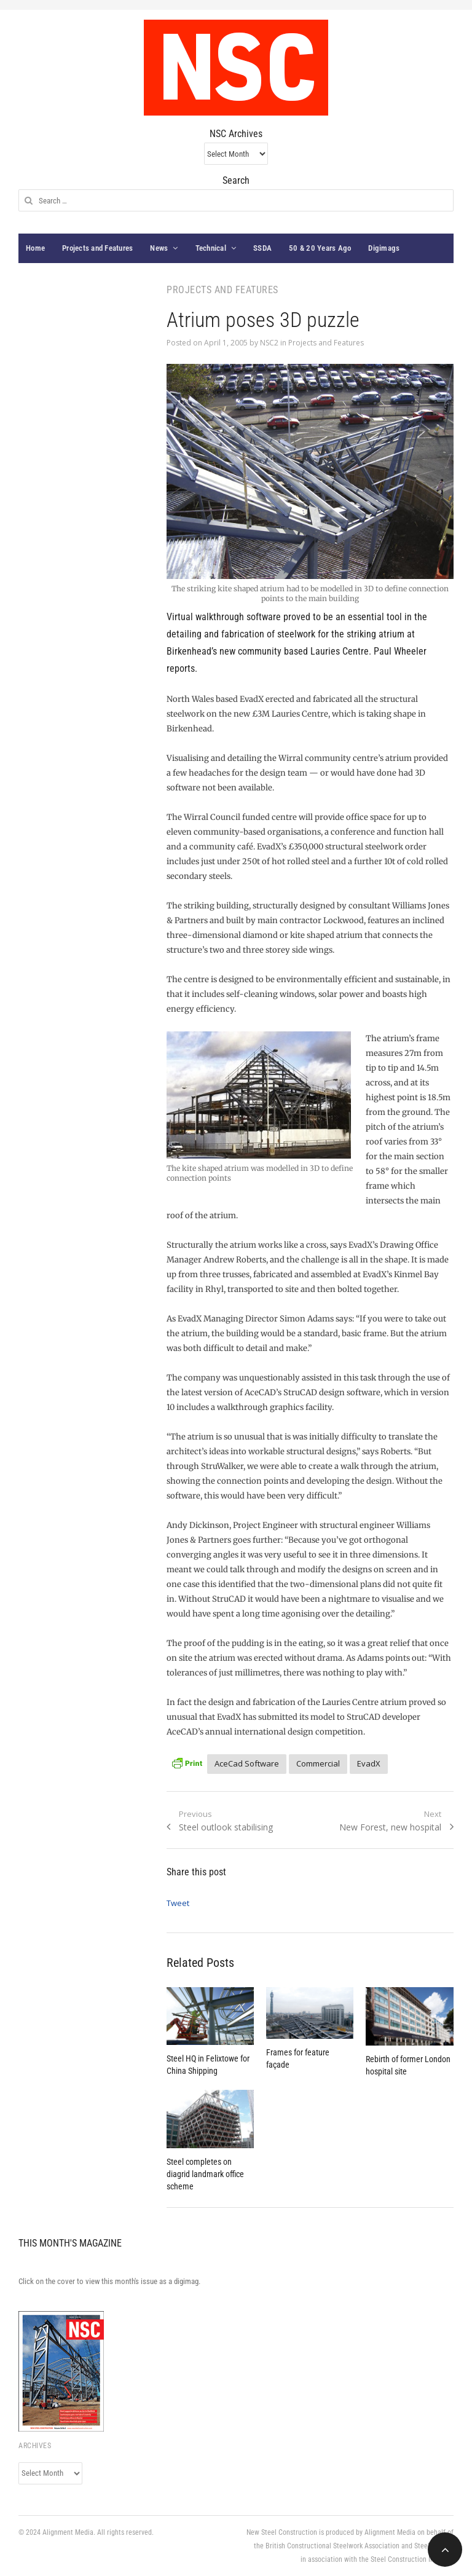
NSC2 (269, 342)
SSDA (262, 248)
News (159, 248)
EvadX (368, 1763)
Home (35, 248)
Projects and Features (97, 248)
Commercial (318, 1763)
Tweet (178, 1902)
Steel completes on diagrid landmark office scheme (205, 2174)
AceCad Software (246, 1763)
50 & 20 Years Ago (320, 248)
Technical (210, 248)
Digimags (383, 248)
